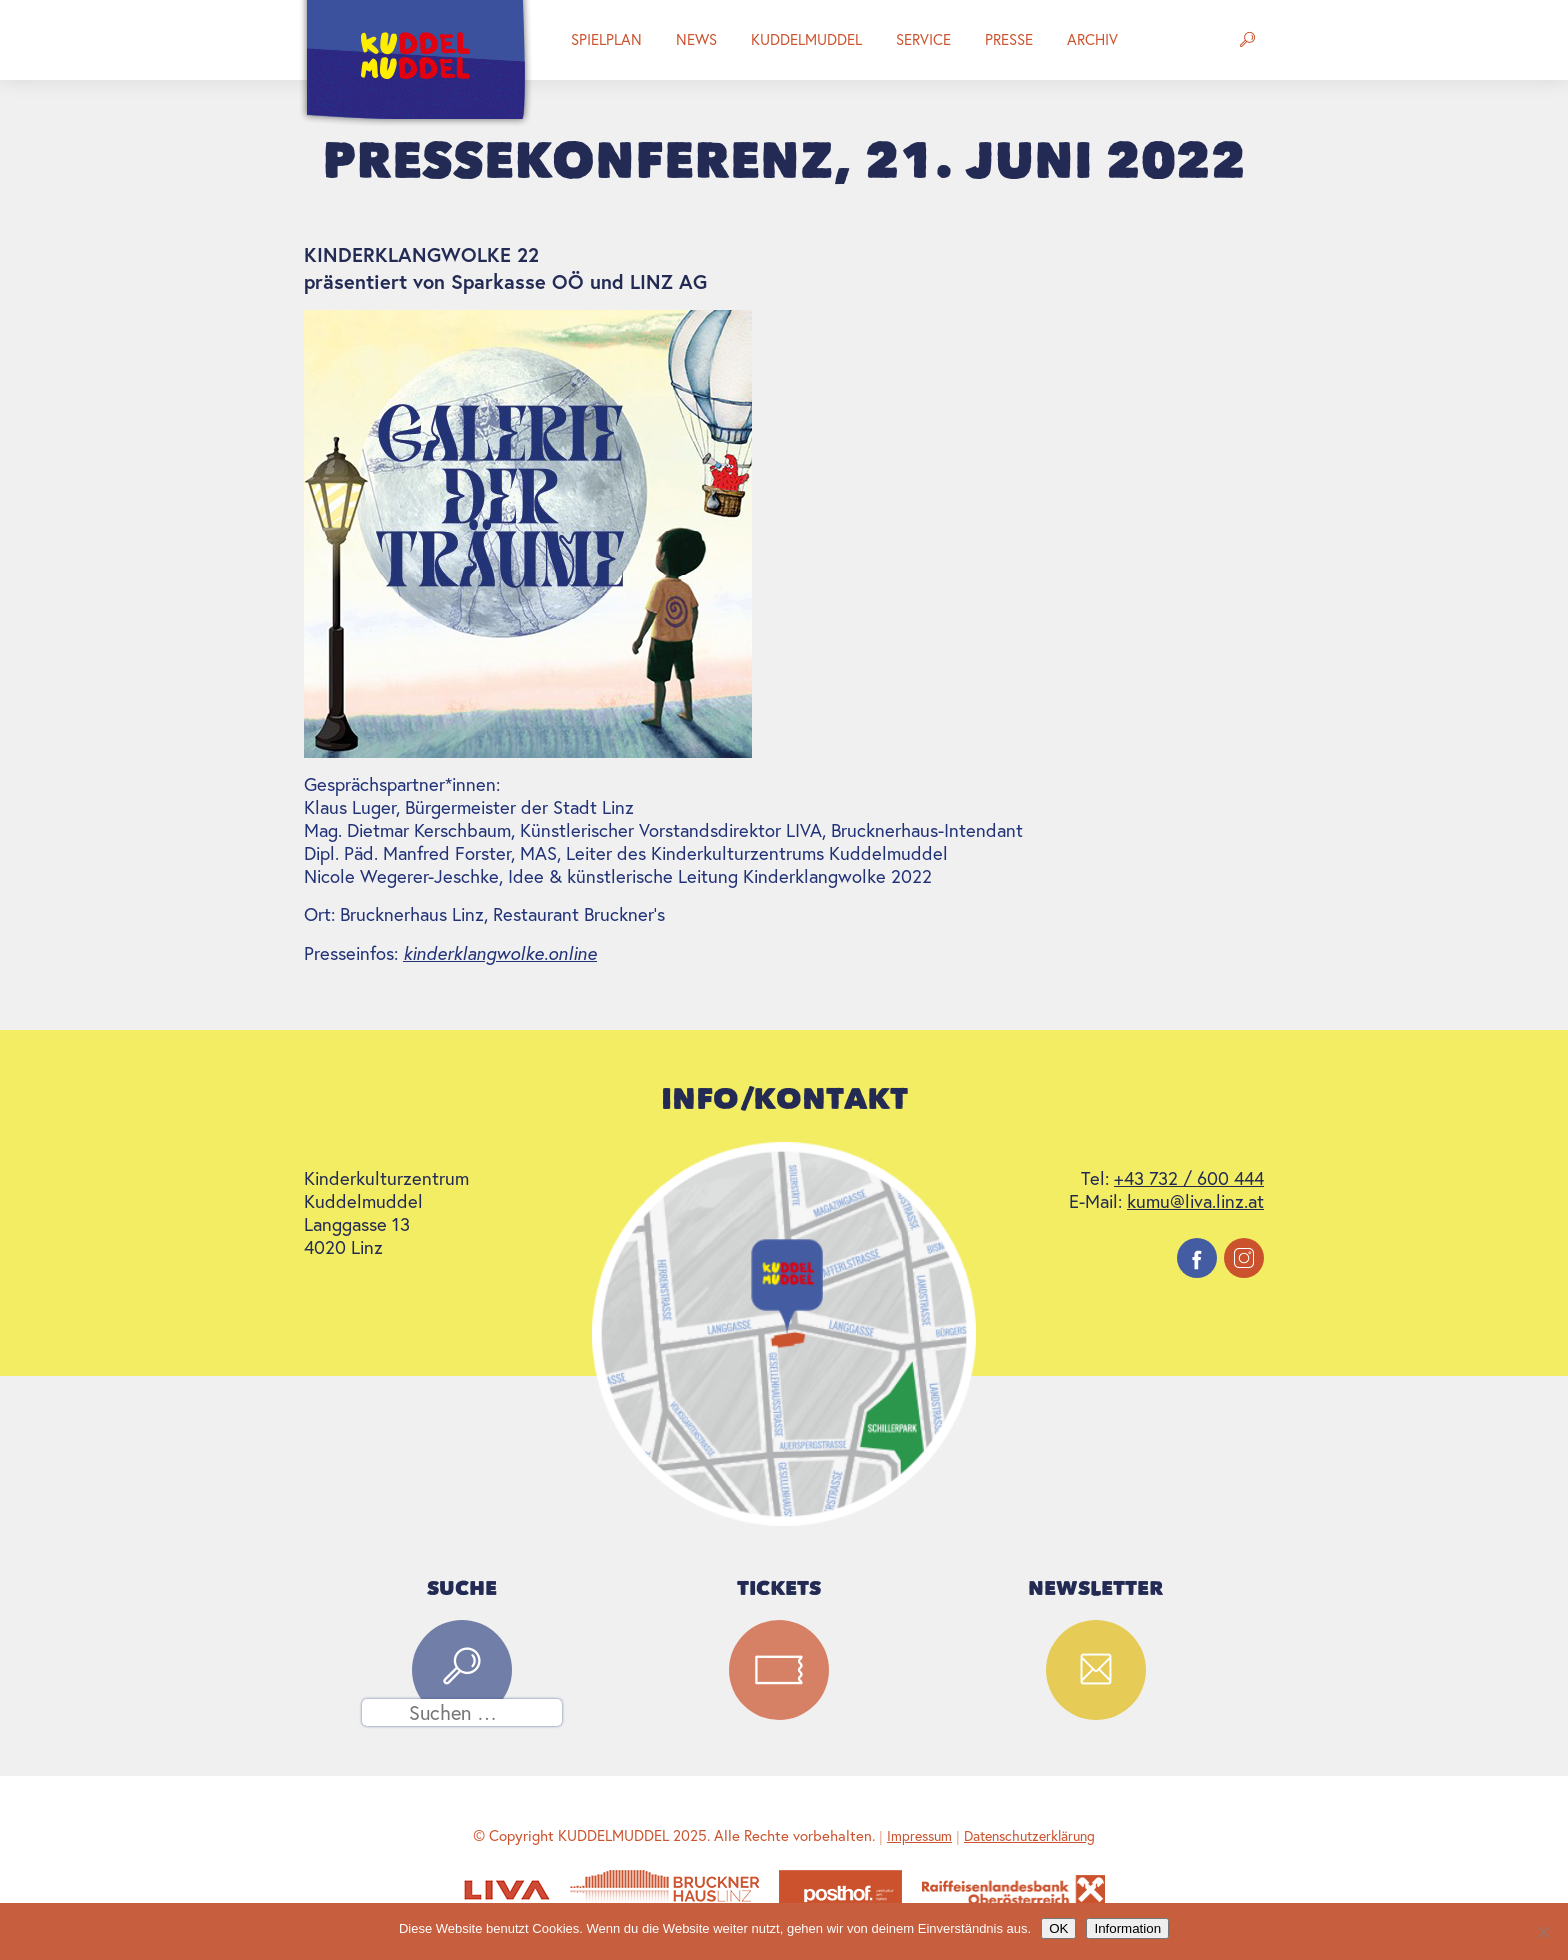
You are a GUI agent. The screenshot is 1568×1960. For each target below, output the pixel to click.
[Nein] (1543, 1932)
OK (1058, 1928)
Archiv (1092, 39)
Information (1127, 1928)
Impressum (919, 1836)
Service (923, 39)
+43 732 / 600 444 (1189, 1178)
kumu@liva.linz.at (1195, 1201)
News (696, 39)
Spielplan (606, 39)
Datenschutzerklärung (1029, 1836)
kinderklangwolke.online (500, 953)
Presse (1009, 39)
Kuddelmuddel (806, 39)
